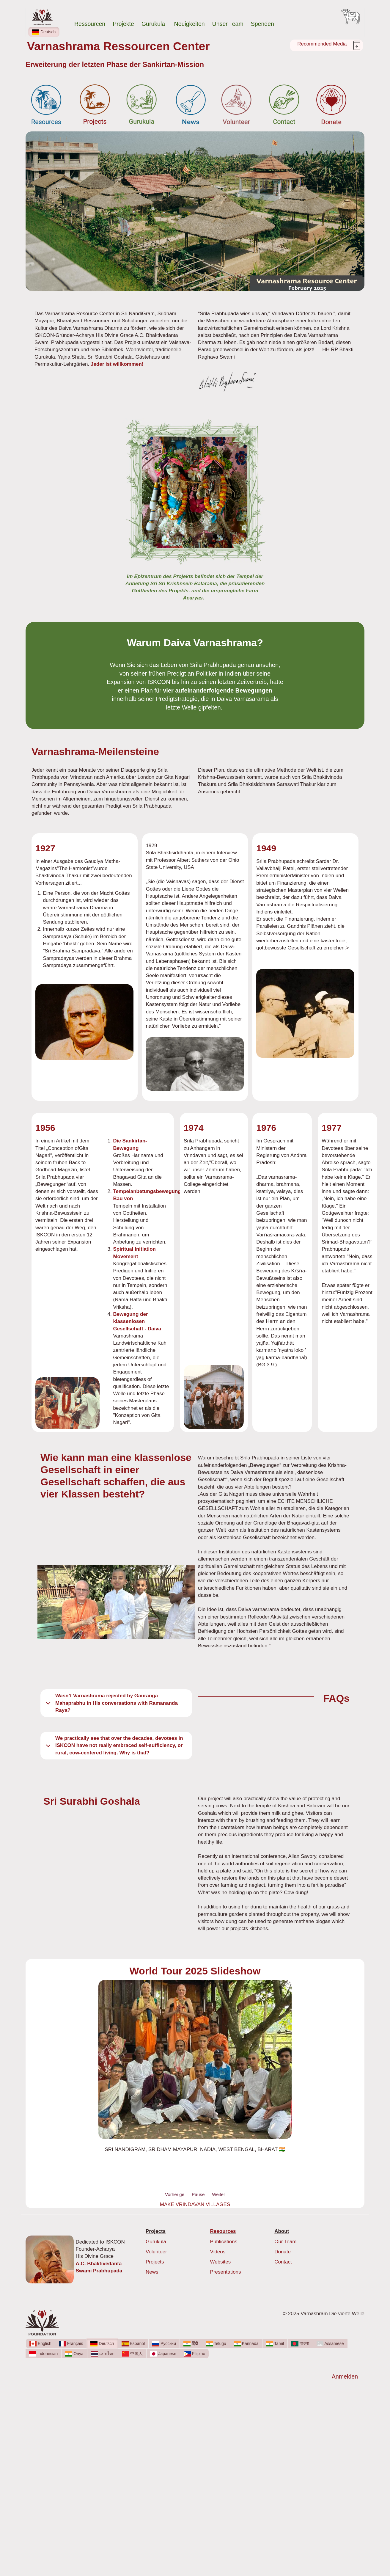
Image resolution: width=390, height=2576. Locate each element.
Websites (220, 2262)
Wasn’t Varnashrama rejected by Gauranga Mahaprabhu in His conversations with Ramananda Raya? (111, 1703)
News (152, 2272)
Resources (223, 2231)
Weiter (218, 2194)
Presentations (225, 2272)
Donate (282, 2252)
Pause (198, 2194)
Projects (155, 2262)
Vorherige (174, 2194)
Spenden (262, 24)
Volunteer (156, 2252)
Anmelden (345, 2376)
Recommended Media (322, 44)
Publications (224, 2241)
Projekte (123, 24)
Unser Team (227, 24)
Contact (283, 2262)
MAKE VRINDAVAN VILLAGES (195, 2204)
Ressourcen (89, 24)
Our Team (285, 2241)
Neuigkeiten (189, 24)
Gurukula (154, 24)
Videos (218, 2252)
